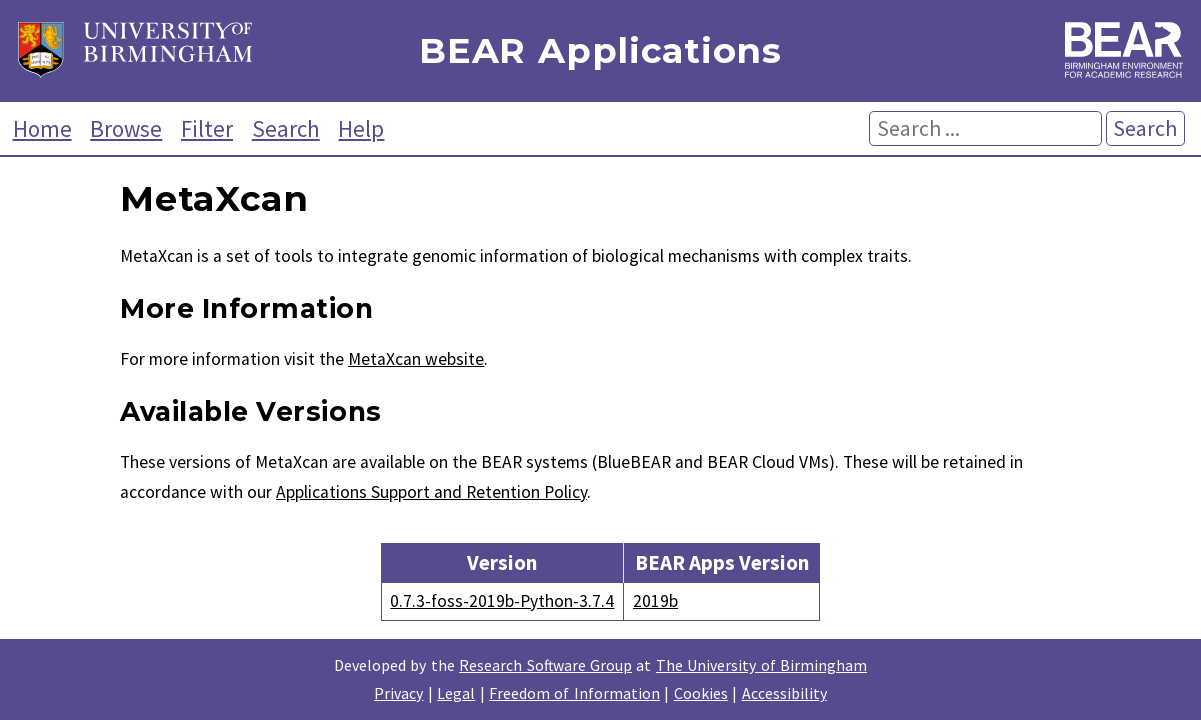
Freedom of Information (574, 693)
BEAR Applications (600, 51)
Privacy (398, 693)
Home (42, 128)
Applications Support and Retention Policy (431, 492)
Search (286, 128)
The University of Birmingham (761, 665)
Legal (456, 693)
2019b (655, 601)
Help (361, 128)
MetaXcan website (416, 359)
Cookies (701, 693)
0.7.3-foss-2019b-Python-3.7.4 (502, 601)
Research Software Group (545, 665)
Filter (207, 128)
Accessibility (784, 693)
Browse (126, 128)
